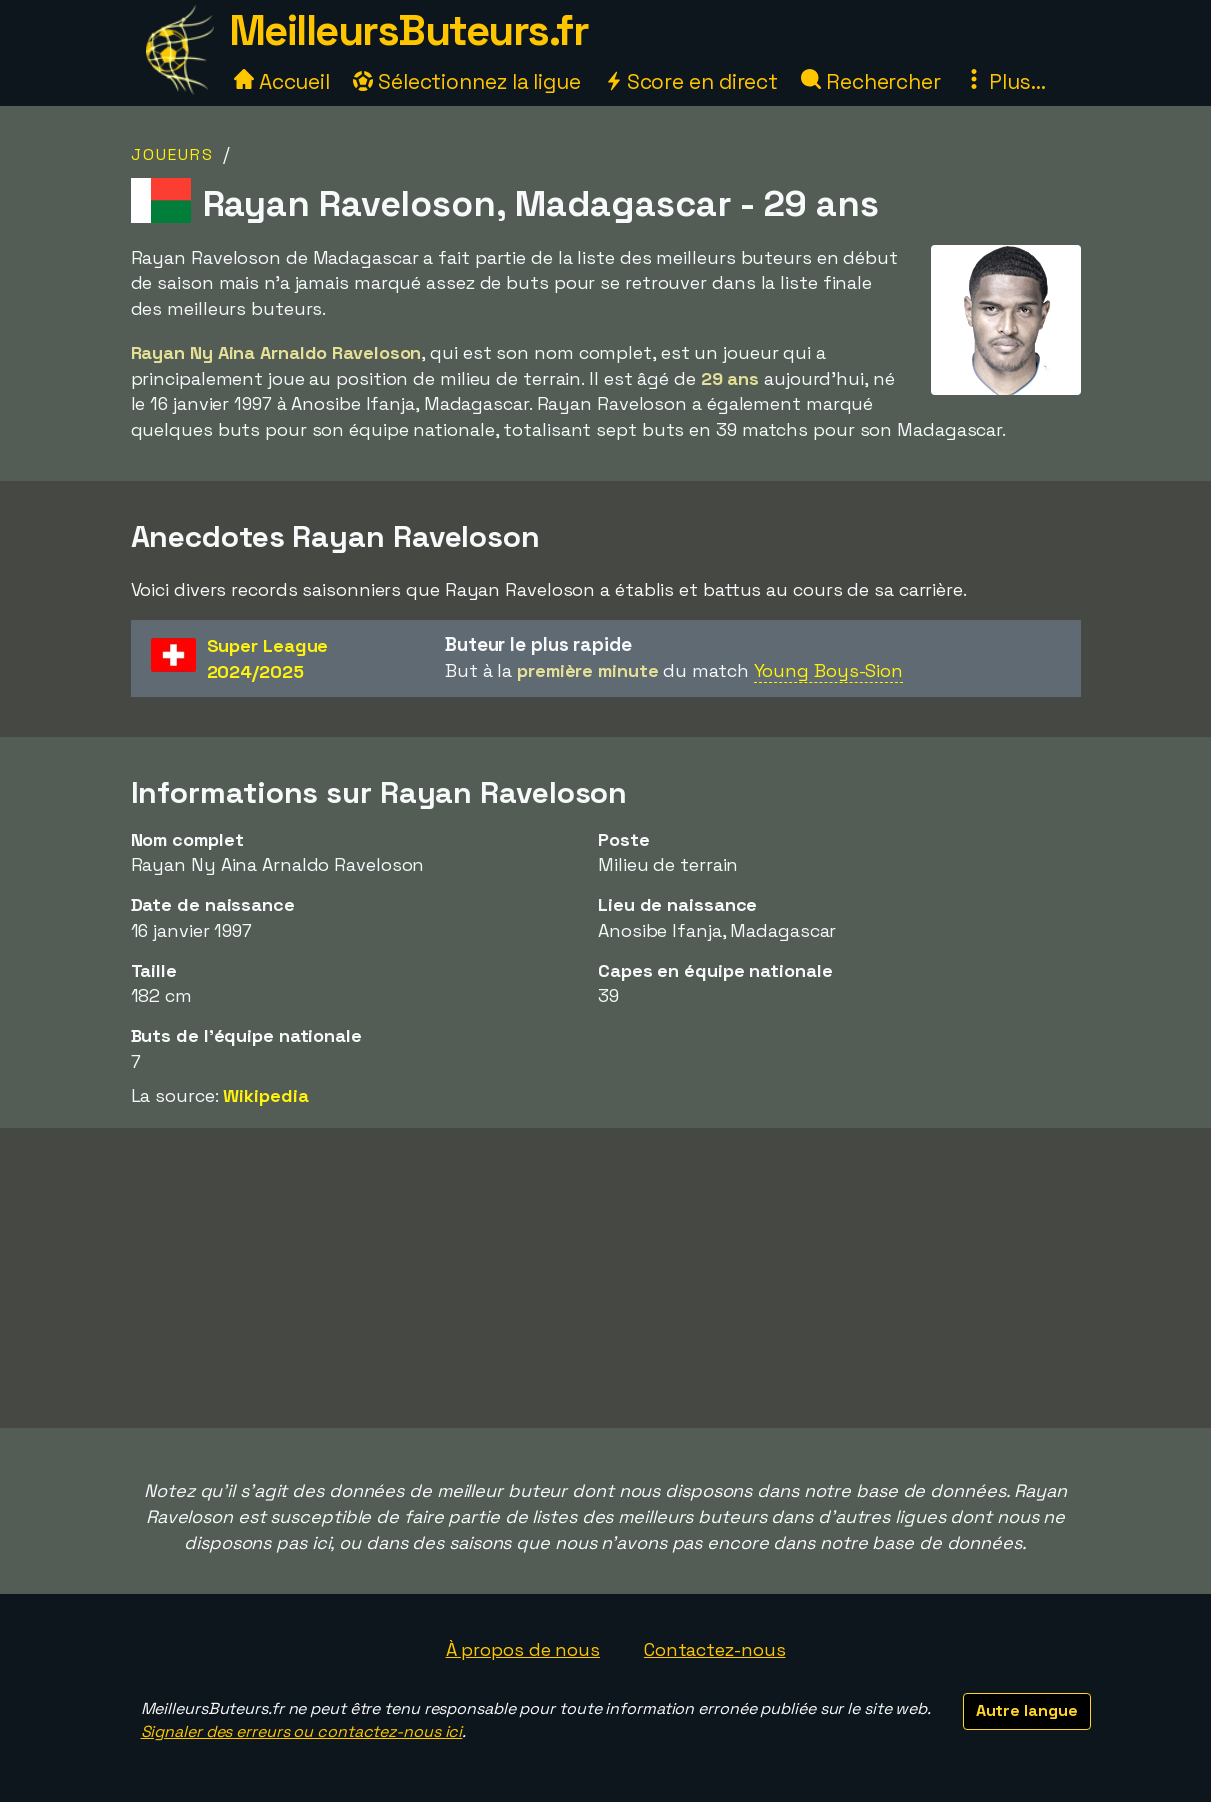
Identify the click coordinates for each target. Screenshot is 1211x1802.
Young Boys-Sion (829, 670)
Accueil (282, 81)
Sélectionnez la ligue (467, 81)
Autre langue (1027, 1710)
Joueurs (172, 154)
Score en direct (691, 81)
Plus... (1005, 81)
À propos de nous (523, 1649)
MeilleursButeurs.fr (409, 30)
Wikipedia (265, 1095)
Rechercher (871, 81)
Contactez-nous (715, 1649)
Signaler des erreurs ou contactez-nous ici (302, 1731)
